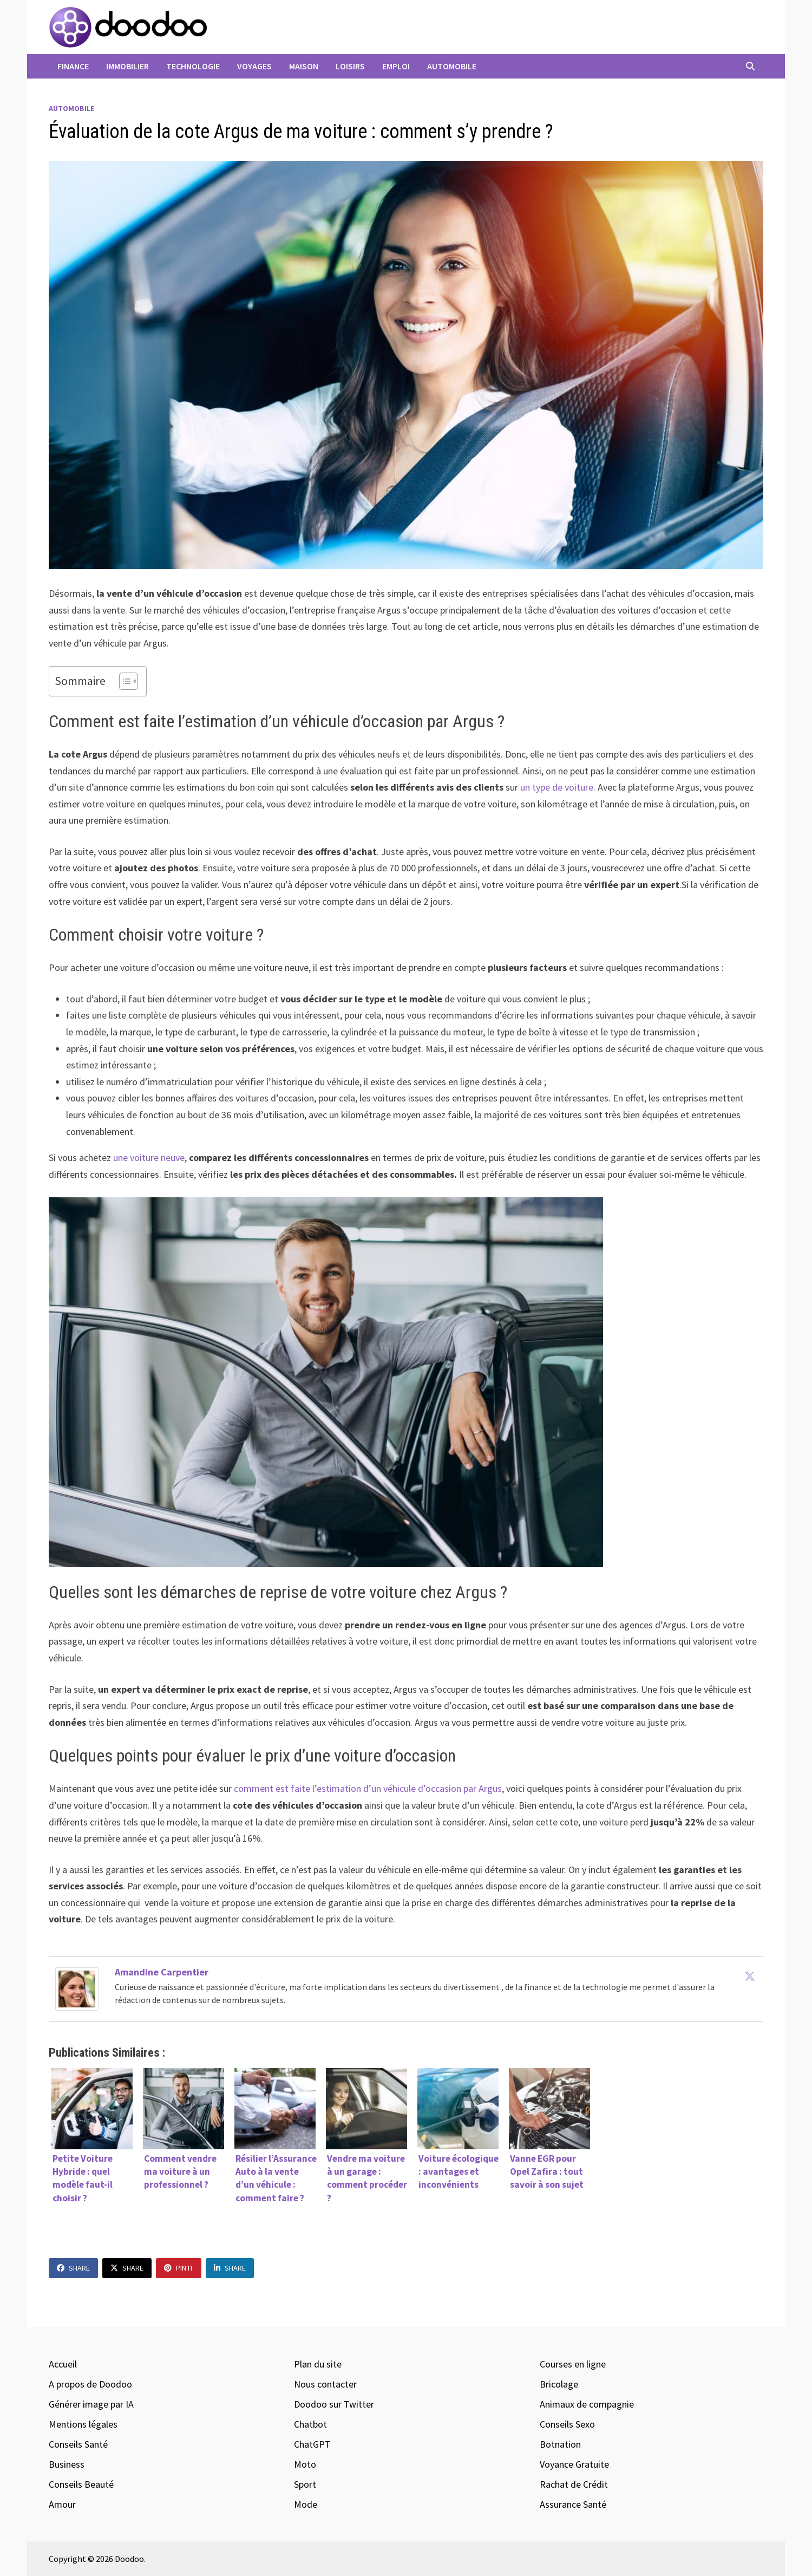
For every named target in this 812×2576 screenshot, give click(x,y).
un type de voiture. (557, 787)
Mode (305, 2504)
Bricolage (559, 2384)
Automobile (451, 66)
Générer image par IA (91, 2404)
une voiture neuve (148, 1157)
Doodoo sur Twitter (334, 2404)
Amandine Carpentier (161, 1972)
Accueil (63, 2364)
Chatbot (310, 2424)
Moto (305, 2464)
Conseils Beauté (81, 2484)
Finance (73, 66)
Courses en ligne (573, 2364)
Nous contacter (325, 2384)
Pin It (178, 2268)
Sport (305, 2484)
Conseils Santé (78, 2444)
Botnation (560, 2444)
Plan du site (318, 2364)
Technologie (193, 66)
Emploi (396, 66)
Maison (303, 66)
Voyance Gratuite (574, 2464)
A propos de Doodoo (90, 2384)
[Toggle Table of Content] (123, 681)
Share (73, 2268)
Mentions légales (83, 2424)
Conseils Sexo (567, 2424)
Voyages (254, 66)
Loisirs (350, 66)
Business (66, 2464)
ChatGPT (312, 2444)
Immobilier (127, 66)
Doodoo (129, 2558)
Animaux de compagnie (587, 2404)
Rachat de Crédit (574, 2484)
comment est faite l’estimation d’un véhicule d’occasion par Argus (368, 1788)
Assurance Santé (573, 2504)
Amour (62, 2504)
